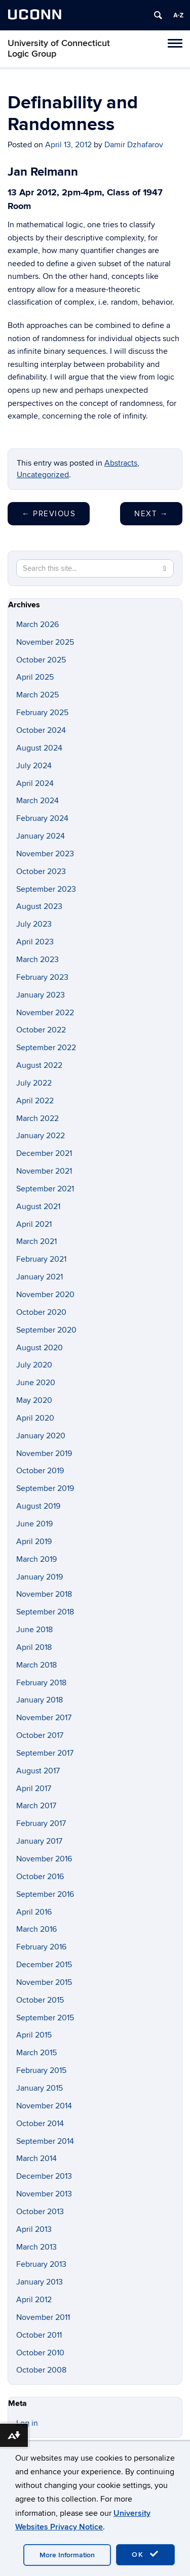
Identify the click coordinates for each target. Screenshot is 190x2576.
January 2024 (40, 836)
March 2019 (36, 1559)
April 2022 (35, 1101)
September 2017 (44, 1753)
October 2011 (39, 2335)
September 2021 (45, 1189)
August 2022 (39, 1065)
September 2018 (45, 1612)
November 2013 (44, 2194)
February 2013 (41, 2264)
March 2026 (37, 624)
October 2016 (40, 1877)
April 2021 (34, 1224)
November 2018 (44, 1594)
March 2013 (36, 2247)
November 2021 (44, 1171)
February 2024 (42, 818)
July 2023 (34, 924)
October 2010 (40, 2353)
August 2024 (39, 748)
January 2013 (39, 2282)
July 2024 (34, 766)
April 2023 (35, 942)
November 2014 (44, 2106)
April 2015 (34, 2035)
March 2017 (36, 1806)
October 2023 (41, 871)
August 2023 (39, 906)
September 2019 (45, 1488)
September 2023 (46, 889)
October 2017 (39, 1735)
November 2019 (44, 1453)
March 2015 (36, 2053)
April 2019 (34, 1541)
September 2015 (45, 2018)
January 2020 (40, 1436)
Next (151, 513)
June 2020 (35, 1383)
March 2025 (37, 695)
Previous (48, 513)
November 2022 (45, 1013)
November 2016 (44, 1859)
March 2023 (37, 959)
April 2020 (35, 1418)
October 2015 (40, 2000)
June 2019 (34, 1524)
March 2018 (36, 1665)
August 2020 (39, 1348)
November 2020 (45, 1295)
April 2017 (33, 1788)
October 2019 (40, 1471)
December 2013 (44, 2176)
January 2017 (39, 1841)
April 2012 (34, 2300)
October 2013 (40, 2212)
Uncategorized (43, 475)
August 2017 (38, 1771)
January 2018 (39, 1700)
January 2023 (40, 995)
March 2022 (37, 1118)
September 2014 (45, 2141)
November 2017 (43, 1718)
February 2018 (41, 1683)
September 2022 (46, 1048)
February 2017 (41, 1823)
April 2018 (34, 1647)
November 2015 (44, 1982)
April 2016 (34, 1912)
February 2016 (41, 1947)
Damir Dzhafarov (133, 145)
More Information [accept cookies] (67, 2555)
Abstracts (120, 463)
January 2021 (39, 1277)
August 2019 (38, 1506)
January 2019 (39, 1577)
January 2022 (40, 1136)
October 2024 (41, 730)
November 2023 (45, 854)
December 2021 (44, 1153)
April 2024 (35, 783)
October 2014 (40, 2123)
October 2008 (41, 2370)
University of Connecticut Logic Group (59, 48)
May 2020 (34, 1400)
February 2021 (41, 1259)
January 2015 (39, 2088)
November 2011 (43, 2317)
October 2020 (41, 1312)
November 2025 (45, 642)
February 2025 (42, 713)
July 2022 (34, 1083)
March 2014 (36, 2158)
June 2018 (34, 1630)
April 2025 (35, 677)
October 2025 (41, 660)
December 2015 (44, 1965)
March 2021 (36, 1241)
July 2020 (34, 1365)
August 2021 (38, 1206)
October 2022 (41, 1030)
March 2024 (37, 801)
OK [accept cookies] (145, 2554)
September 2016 (45, 1894)
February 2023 (42, 977)
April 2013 (34, 2229)
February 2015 (41, 2070)
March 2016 (36, 1929)
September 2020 (46, 1330)
